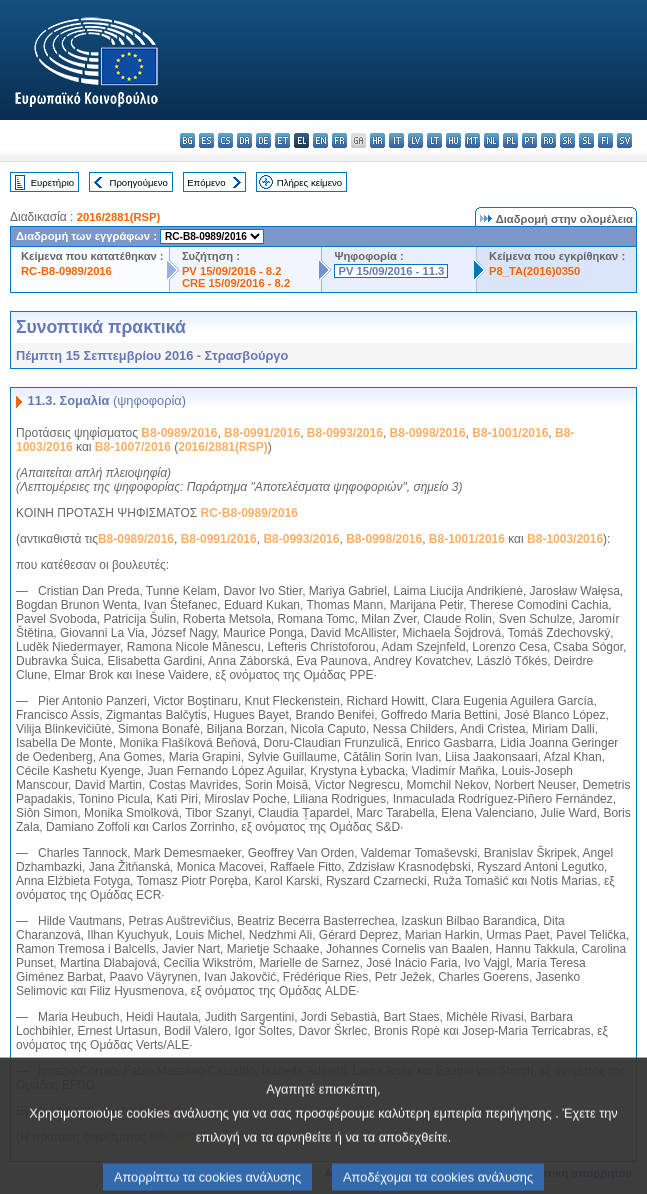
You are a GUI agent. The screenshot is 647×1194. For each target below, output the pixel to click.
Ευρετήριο (52, 182)
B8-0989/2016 (179, 433)
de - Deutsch (263, 140)
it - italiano (396, 140)
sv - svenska (624, 140)
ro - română (548, 140)
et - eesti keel (282, 140)
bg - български (187, 140)
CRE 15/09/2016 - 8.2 (236, 283)
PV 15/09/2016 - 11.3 (391, 271)
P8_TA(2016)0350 (534, 271)
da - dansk (244, 140)
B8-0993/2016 (345, 433)
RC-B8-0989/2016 (66, 271)
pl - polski (510, 140)
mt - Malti (472, 140)
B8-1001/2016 (510, 433)
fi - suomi (605, 140)
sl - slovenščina (586, 140)
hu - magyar (453, 140)
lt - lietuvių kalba (434, 140)
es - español (206, 140)
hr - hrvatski (377, 140)
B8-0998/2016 (428, 433)
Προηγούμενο (138, 182)
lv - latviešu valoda (415, 140)
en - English (320, 140)
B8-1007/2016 (133, 447)
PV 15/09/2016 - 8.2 (232, 271)
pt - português (529, 140)
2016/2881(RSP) (118, 217)
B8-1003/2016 (565, 539)
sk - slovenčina (567, 140)
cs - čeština (225, 140)
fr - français (339, 140)
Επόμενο (206, 182)
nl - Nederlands (491, 140)
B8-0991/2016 (262, 433)
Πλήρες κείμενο (309, 182)
